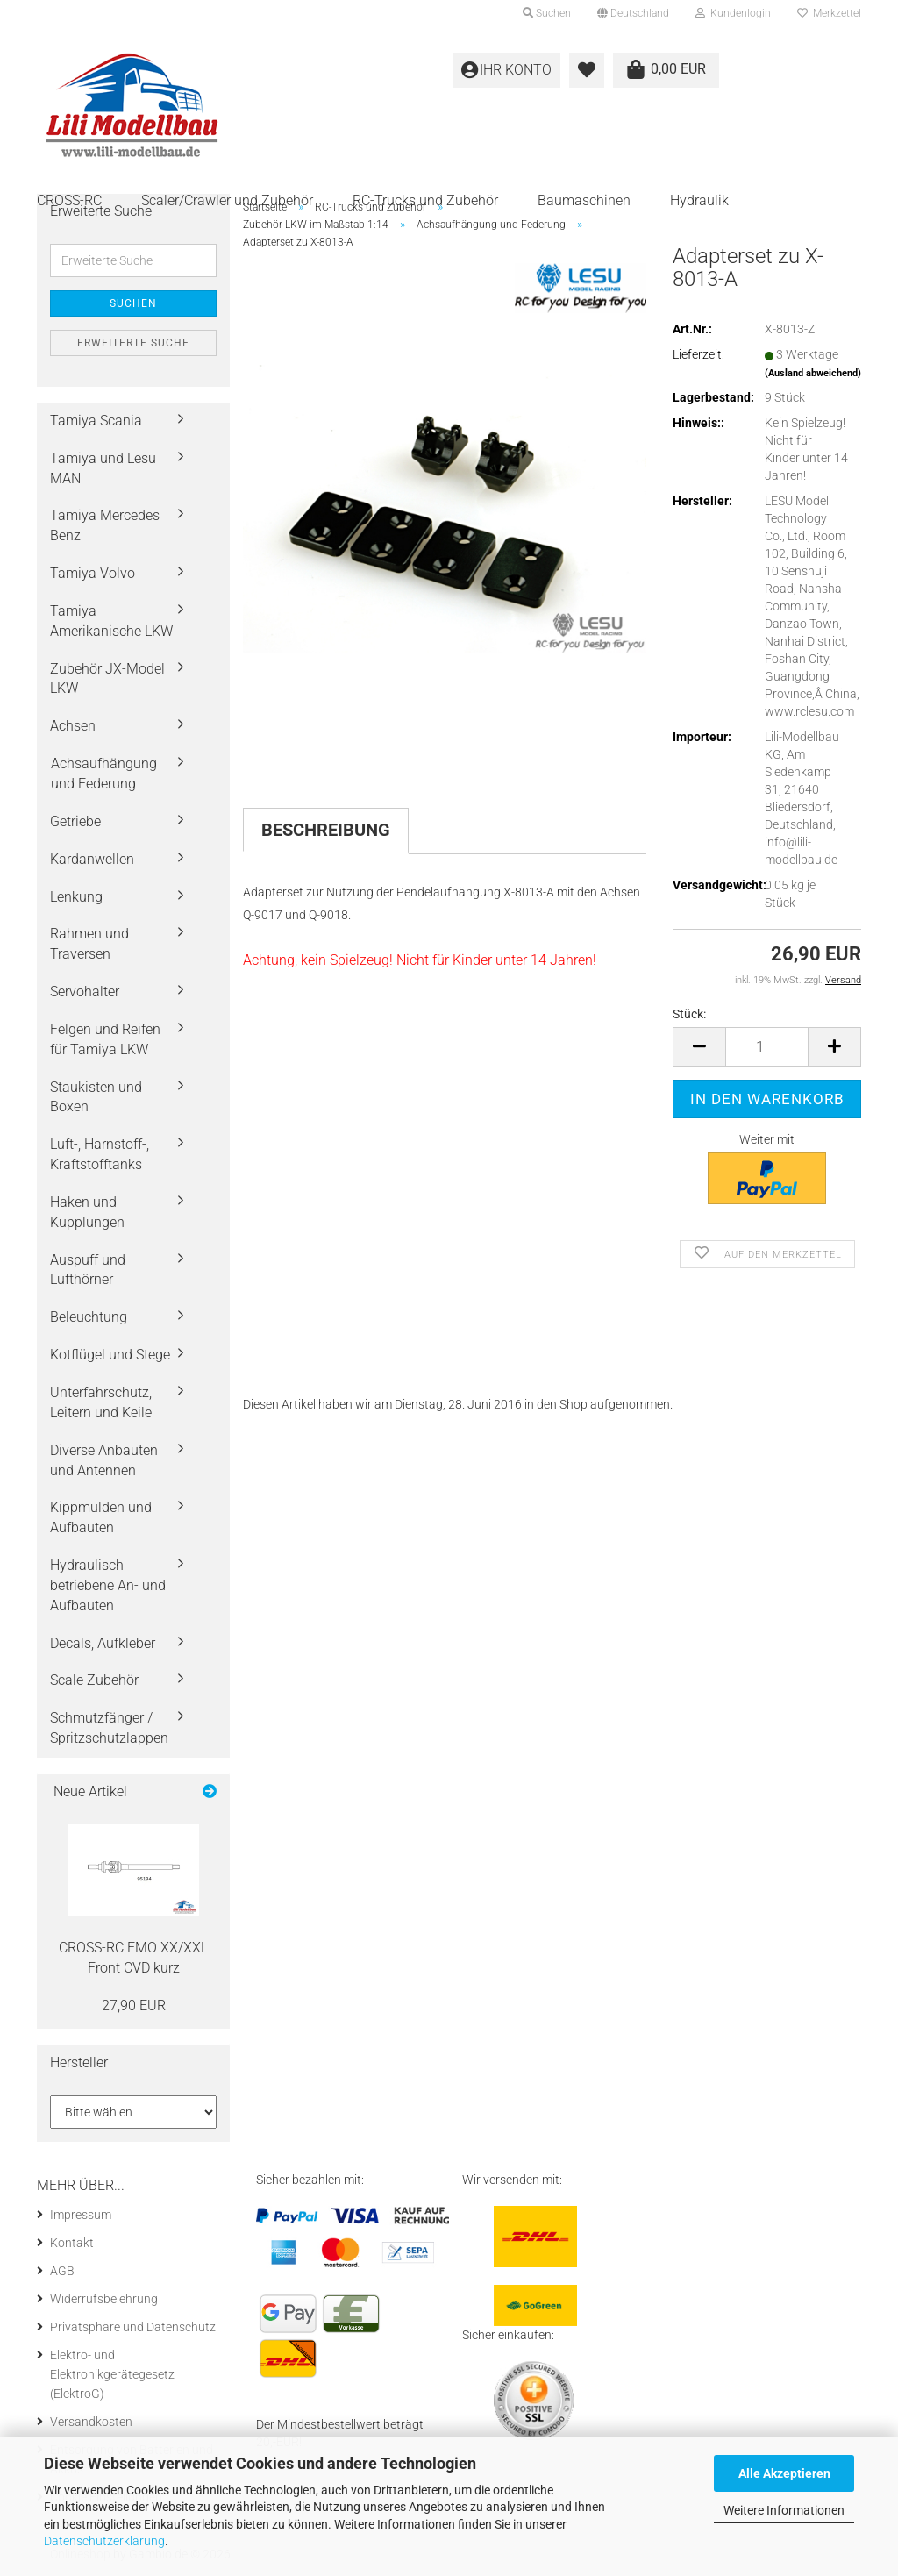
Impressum (80, 2215)
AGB (62, 2271)
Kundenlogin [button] (733, 13)
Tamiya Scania (96, 420)
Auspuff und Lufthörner (87, 1270)
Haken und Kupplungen (87, 1212)
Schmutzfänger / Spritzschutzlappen (109, 1727)
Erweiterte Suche (133, 343)
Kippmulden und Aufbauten (101, 1517)
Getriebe (75, 821)
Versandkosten (91, 2422)
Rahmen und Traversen (89, 943)
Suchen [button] (547, 13)
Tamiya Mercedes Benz (105, 525)
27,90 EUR (134, 2005)
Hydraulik (699, 200)
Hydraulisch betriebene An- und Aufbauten (108, 1585)
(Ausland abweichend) (813, 373)
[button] (633, 13)
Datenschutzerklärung (104, 2541)
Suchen (133, 303)
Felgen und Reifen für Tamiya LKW (105, 1039)
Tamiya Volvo (92, 573)
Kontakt (72, 2243)
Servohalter (84, 991)
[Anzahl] (767, 1047)
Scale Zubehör (94, 1680)
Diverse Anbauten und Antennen (104, 1460)
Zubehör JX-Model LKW (107, 678)
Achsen (73, 725)
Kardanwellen (92, 859)
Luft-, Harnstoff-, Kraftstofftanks (99, 1154)
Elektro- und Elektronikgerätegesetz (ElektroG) (112, 2374)
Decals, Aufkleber (102, 1643)
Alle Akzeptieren (784, 2473)
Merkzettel (829, 13)
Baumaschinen (584, 200)
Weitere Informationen (784, 2510)
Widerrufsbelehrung (104, 2299)
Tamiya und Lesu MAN (103, 468)
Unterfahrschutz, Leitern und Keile (101, 1402)
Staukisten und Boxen (96, 1097)
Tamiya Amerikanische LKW (111, 621)
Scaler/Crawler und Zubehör (227, 200)
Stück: (689, 1014)
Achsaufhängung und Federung (104, 773)
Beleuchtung (88, 1317)
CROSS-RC (69, 200)
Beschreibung (325, 829)
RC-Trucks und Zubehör (425, 200)
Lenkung (76, 896)
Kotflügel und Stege (110, 1354)
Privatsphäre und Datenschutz (133, 2327)
